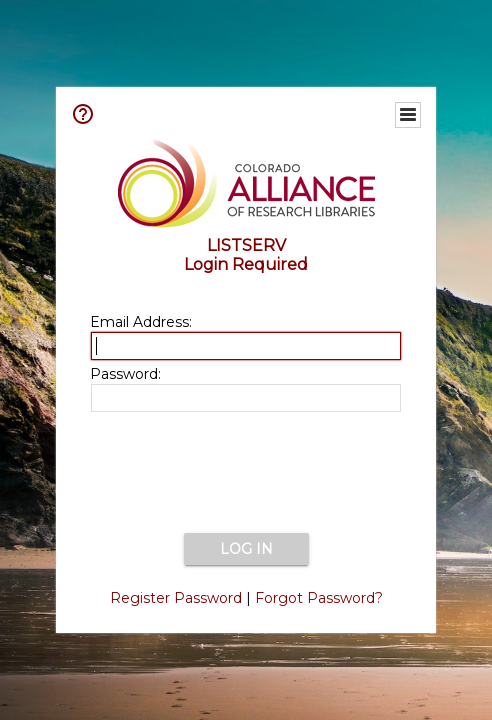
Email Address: (141, 322)
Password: (125, 374)
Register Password (176, 598)
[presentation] (246, 474)
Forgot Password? (319, 598)
